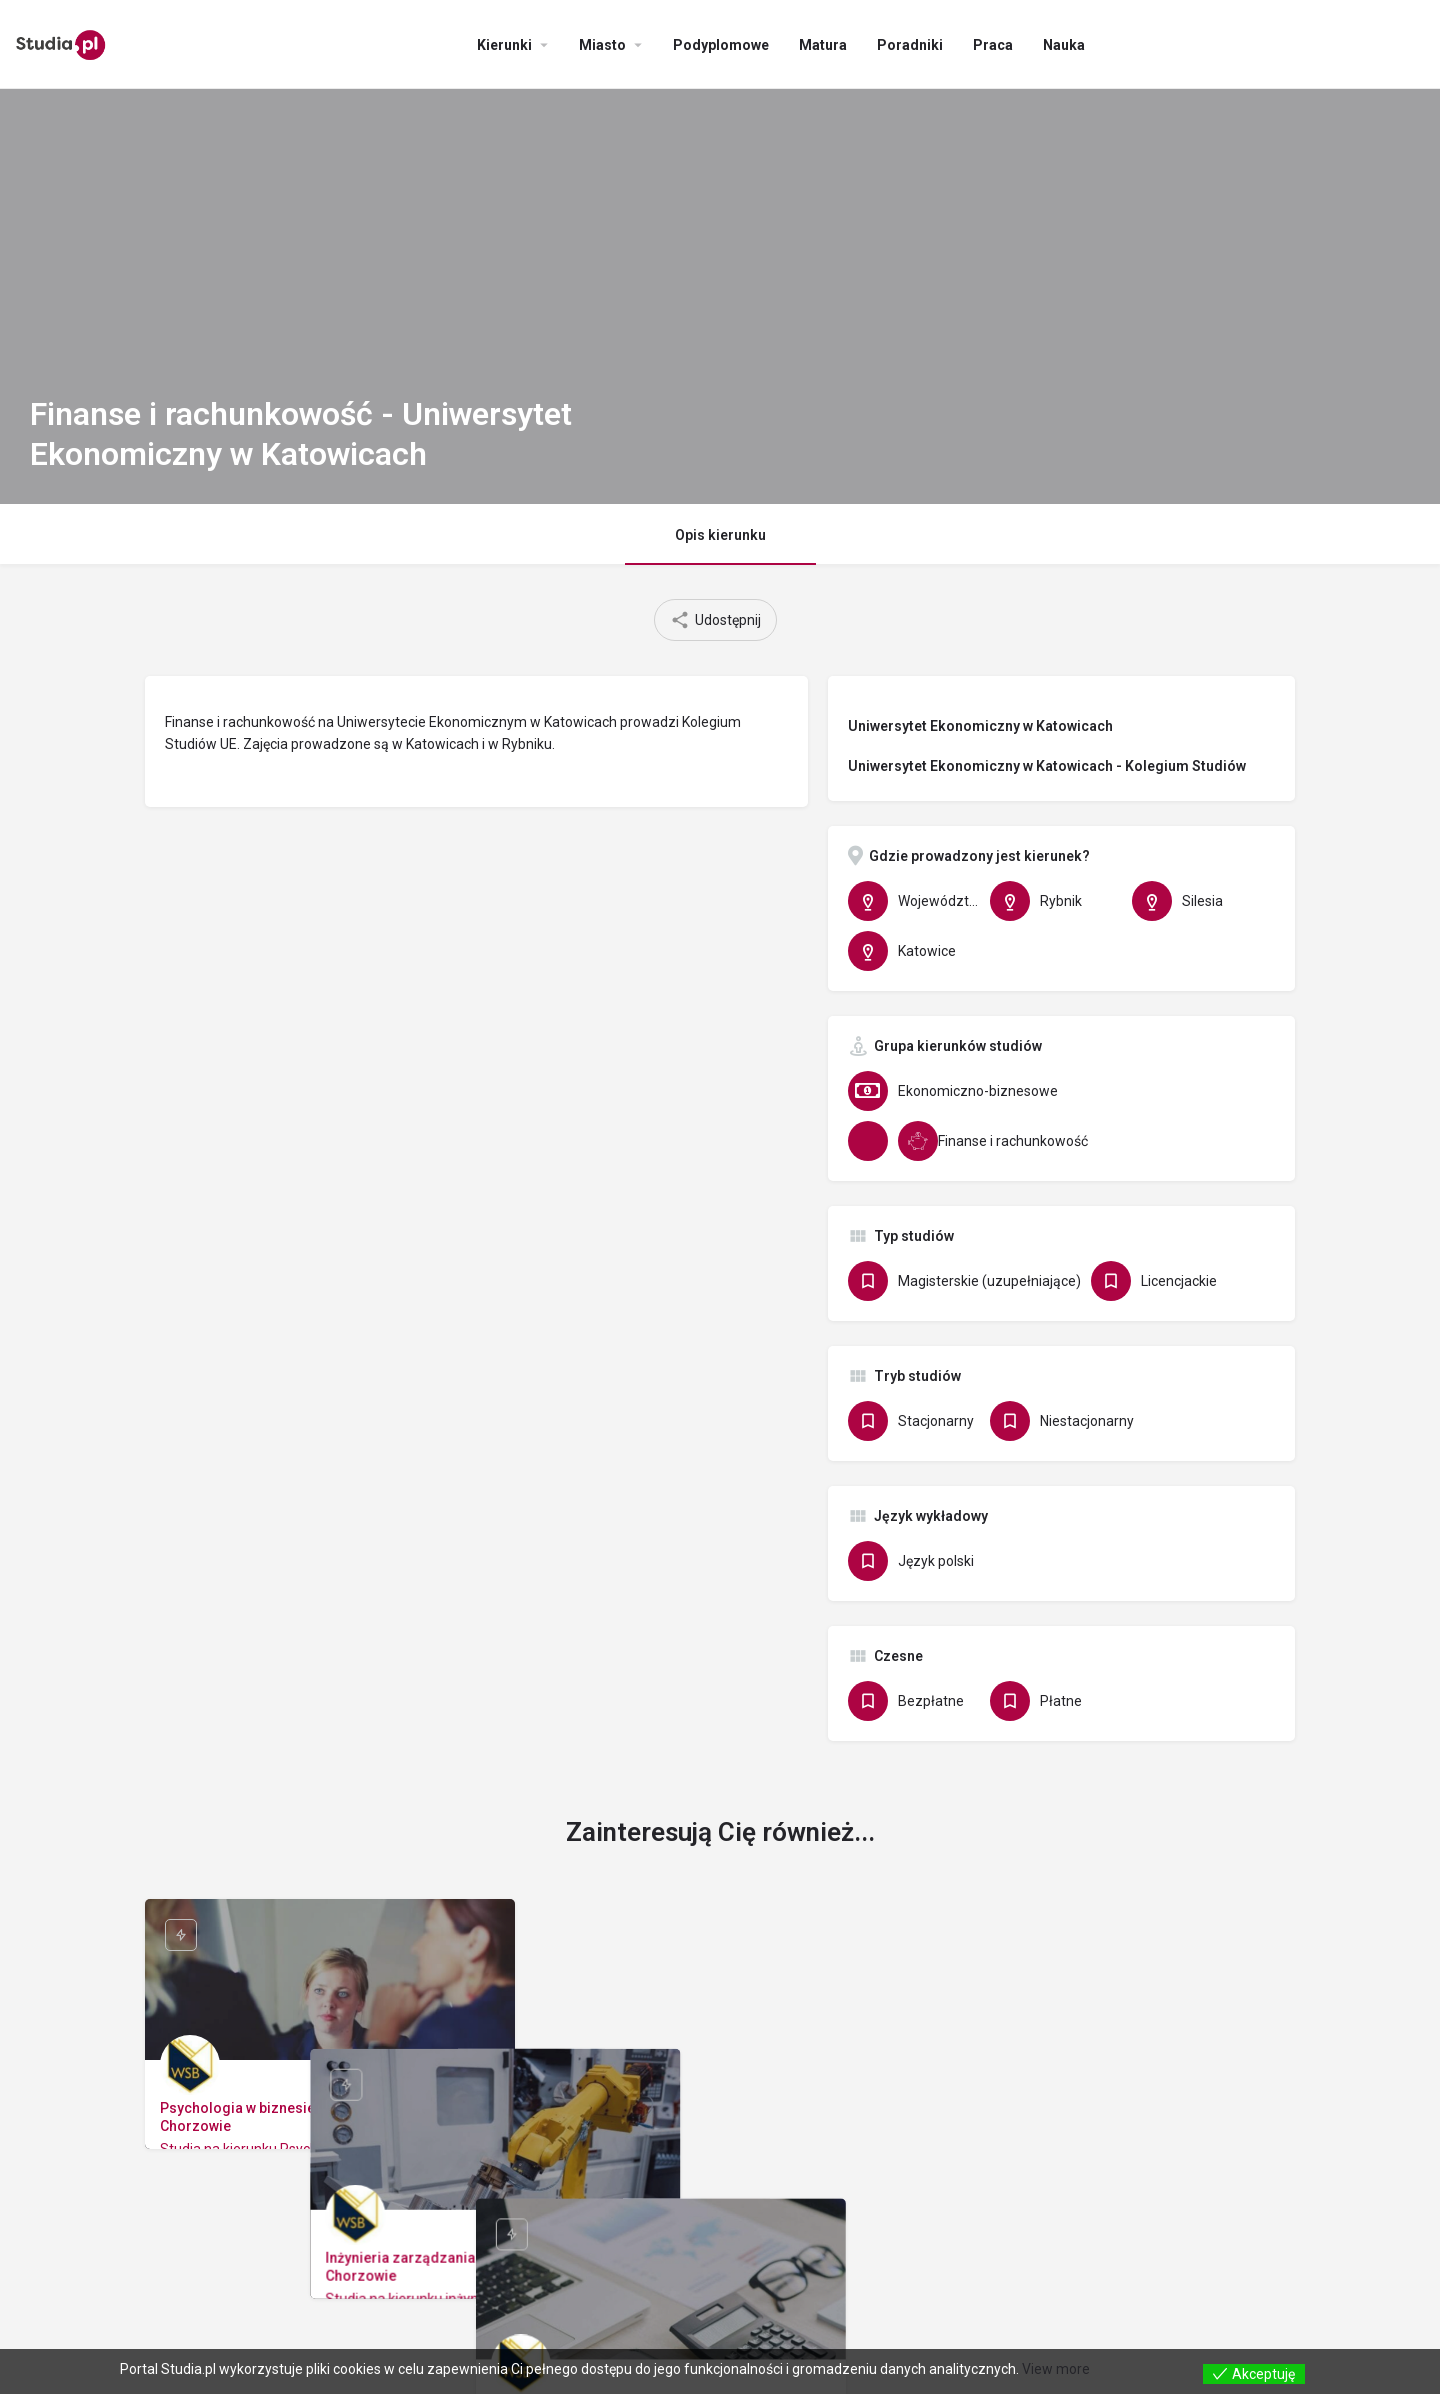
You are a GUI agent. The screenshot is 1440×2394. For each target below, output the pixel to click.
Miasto (602, 45)
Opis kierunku (720, 535)
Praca (993, 45)
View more (1056, 2369)
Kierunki (504, 45)
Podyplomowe (721, 45)
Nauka (1064, 45)
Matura (823, 45)
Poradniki (910, 45)
